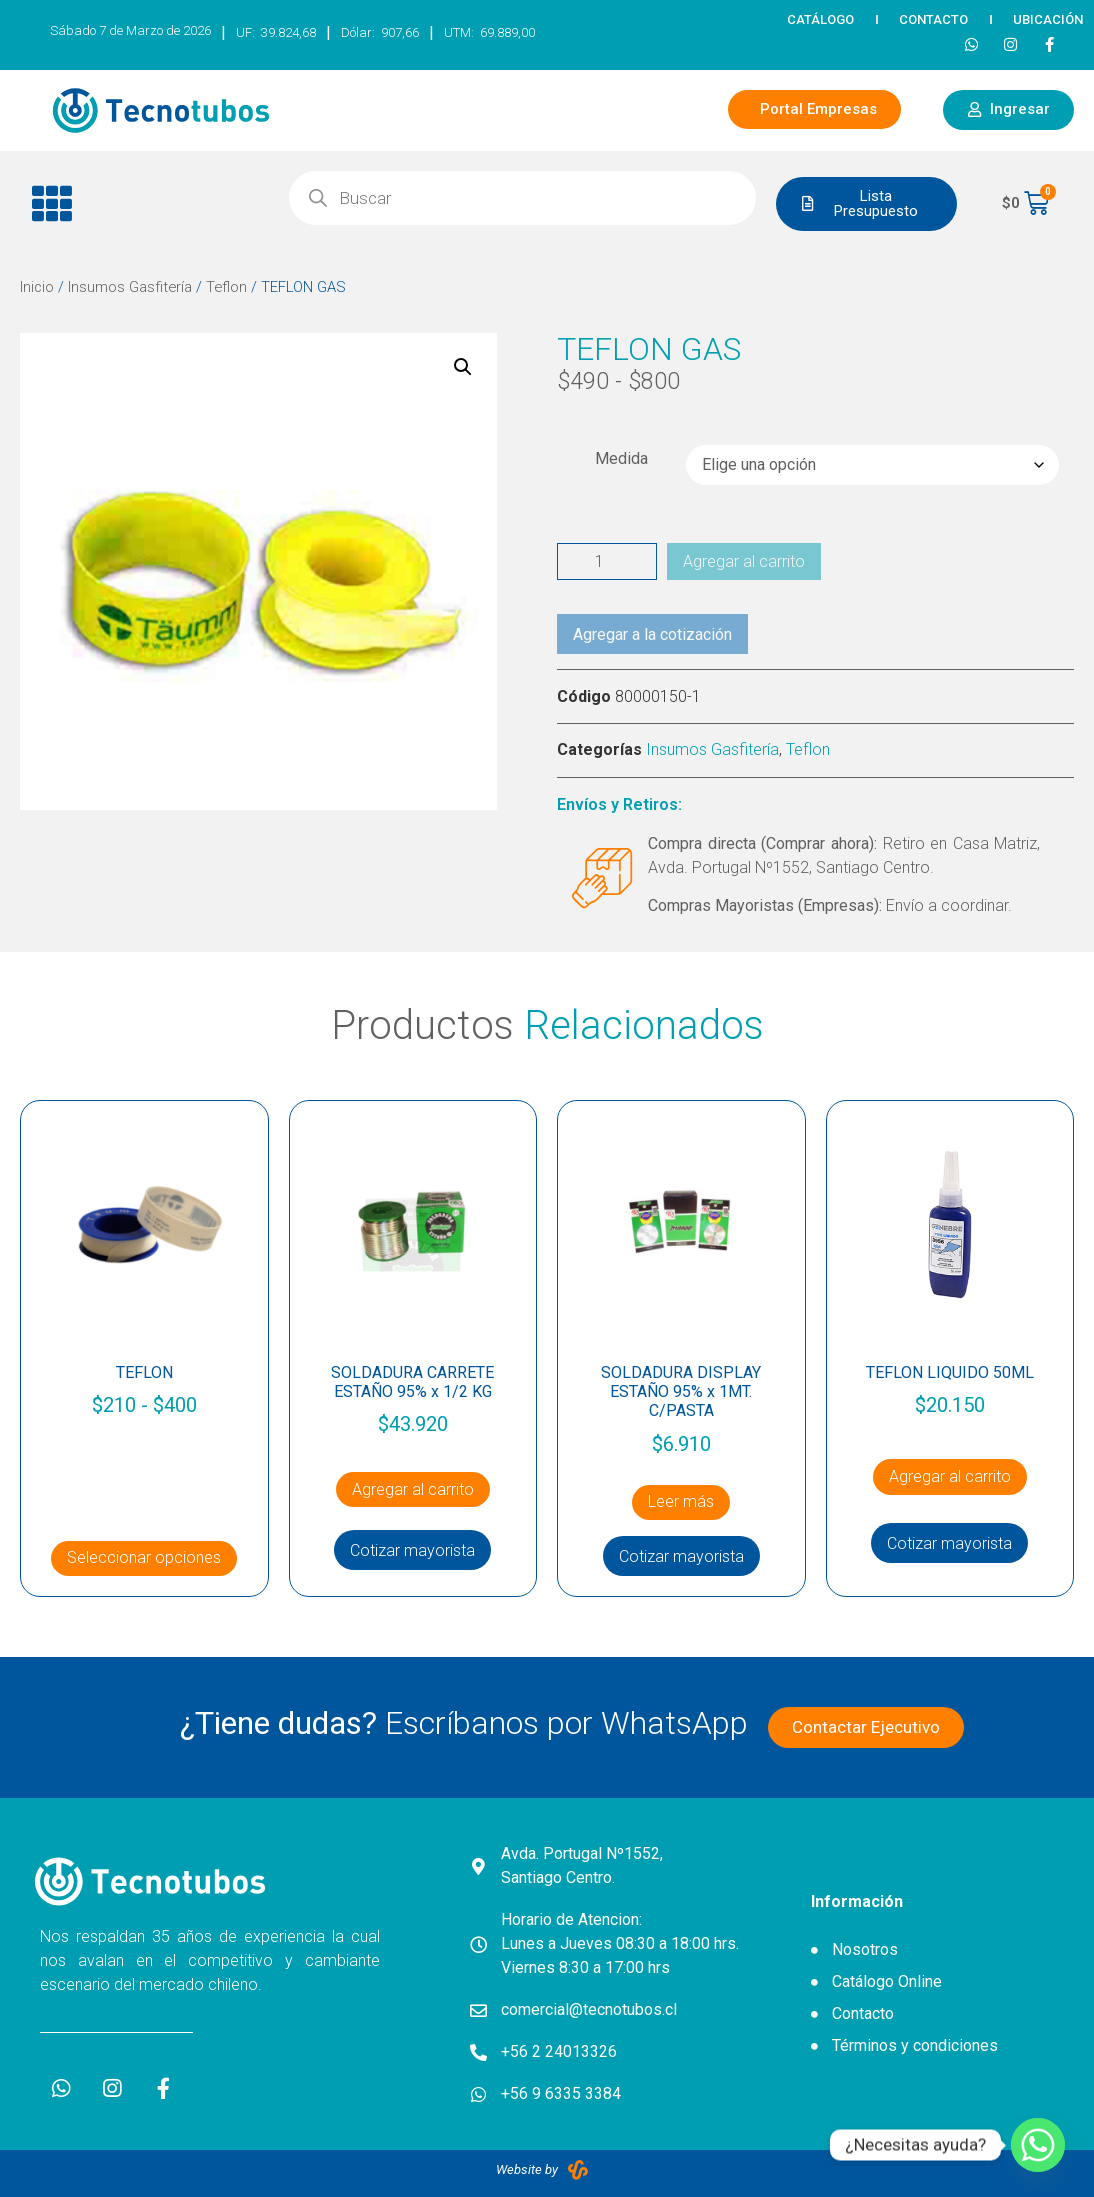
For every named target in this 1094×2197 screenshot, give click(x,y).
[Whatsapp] (1038, 2145)
